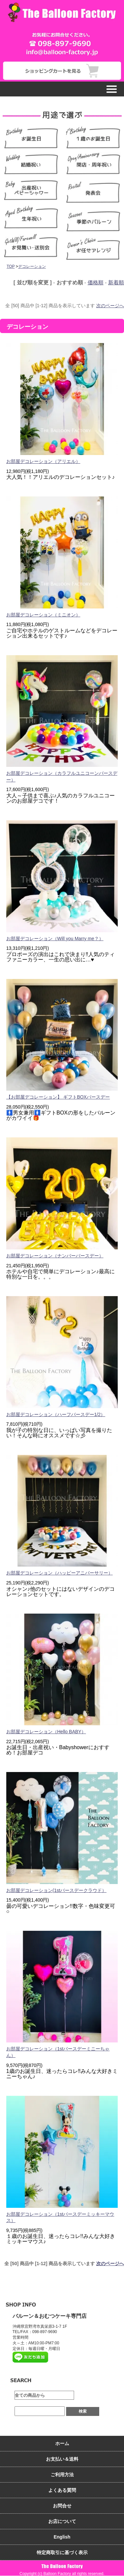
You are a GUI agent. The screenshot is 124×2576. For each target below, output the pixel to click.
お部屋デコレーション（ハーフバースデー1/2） (55, 1414)
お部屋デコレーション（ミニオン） (43, 614)
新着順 (116, 282)
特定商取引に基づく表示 (62, 2552)
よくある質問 (62, 2490)
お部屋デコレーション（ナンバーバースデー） (54, 1255)
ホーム (62, 2443)
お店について (62, 2521)
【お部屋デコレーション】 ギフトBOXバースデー (58, 1097)
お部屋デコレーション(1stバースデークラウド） (56, 1890)
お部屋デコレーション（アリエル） (43, 461)
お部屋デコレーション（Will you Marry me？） (54, 938)
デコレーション (32, 266)
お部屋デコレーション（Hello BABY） (46, 1731)
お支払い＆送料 (62, 2459)
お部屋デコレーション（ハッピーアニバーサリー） (59, 1572)
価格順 (95, 282)
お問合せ (62, 2505)
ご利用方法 (62, 2474)
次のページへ (110, 305)
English (62, 2537)
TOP (11, 266)
